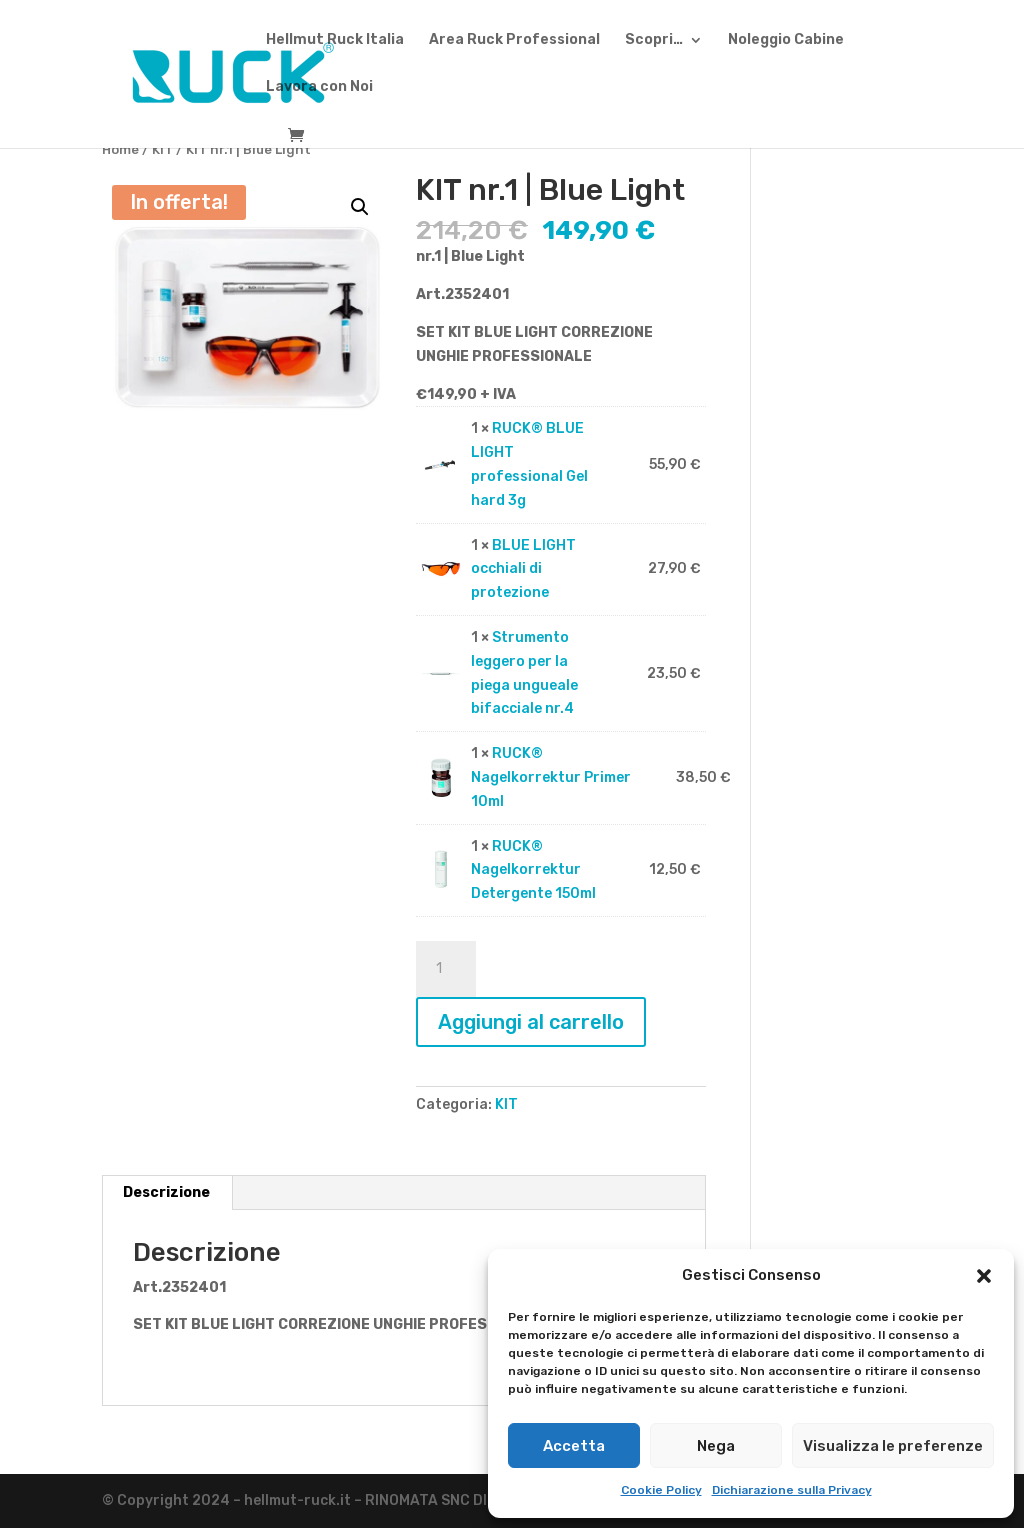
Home (120, 149)
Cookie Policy (661, 1490)
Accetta (574, 1446)
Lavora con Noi (319, 87)
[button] (984, 1276)
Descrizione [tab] (166, 1192)
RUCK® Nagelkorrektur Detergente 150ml (533, 870)
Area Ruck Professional (514, 40)
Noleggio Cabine (786, 40)
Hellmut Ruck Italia (335, 40)
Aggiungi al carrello (531, 1022)
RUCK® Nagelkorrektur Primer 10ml (551, 777)
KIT (162, 149)
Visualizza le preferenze (893, 1446)
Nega (716, 1446)
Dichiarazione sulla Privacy (792, 1490)
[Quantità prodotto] (446, 969)
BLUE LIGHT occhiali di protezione (523, 569)
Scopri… (654, 40)
